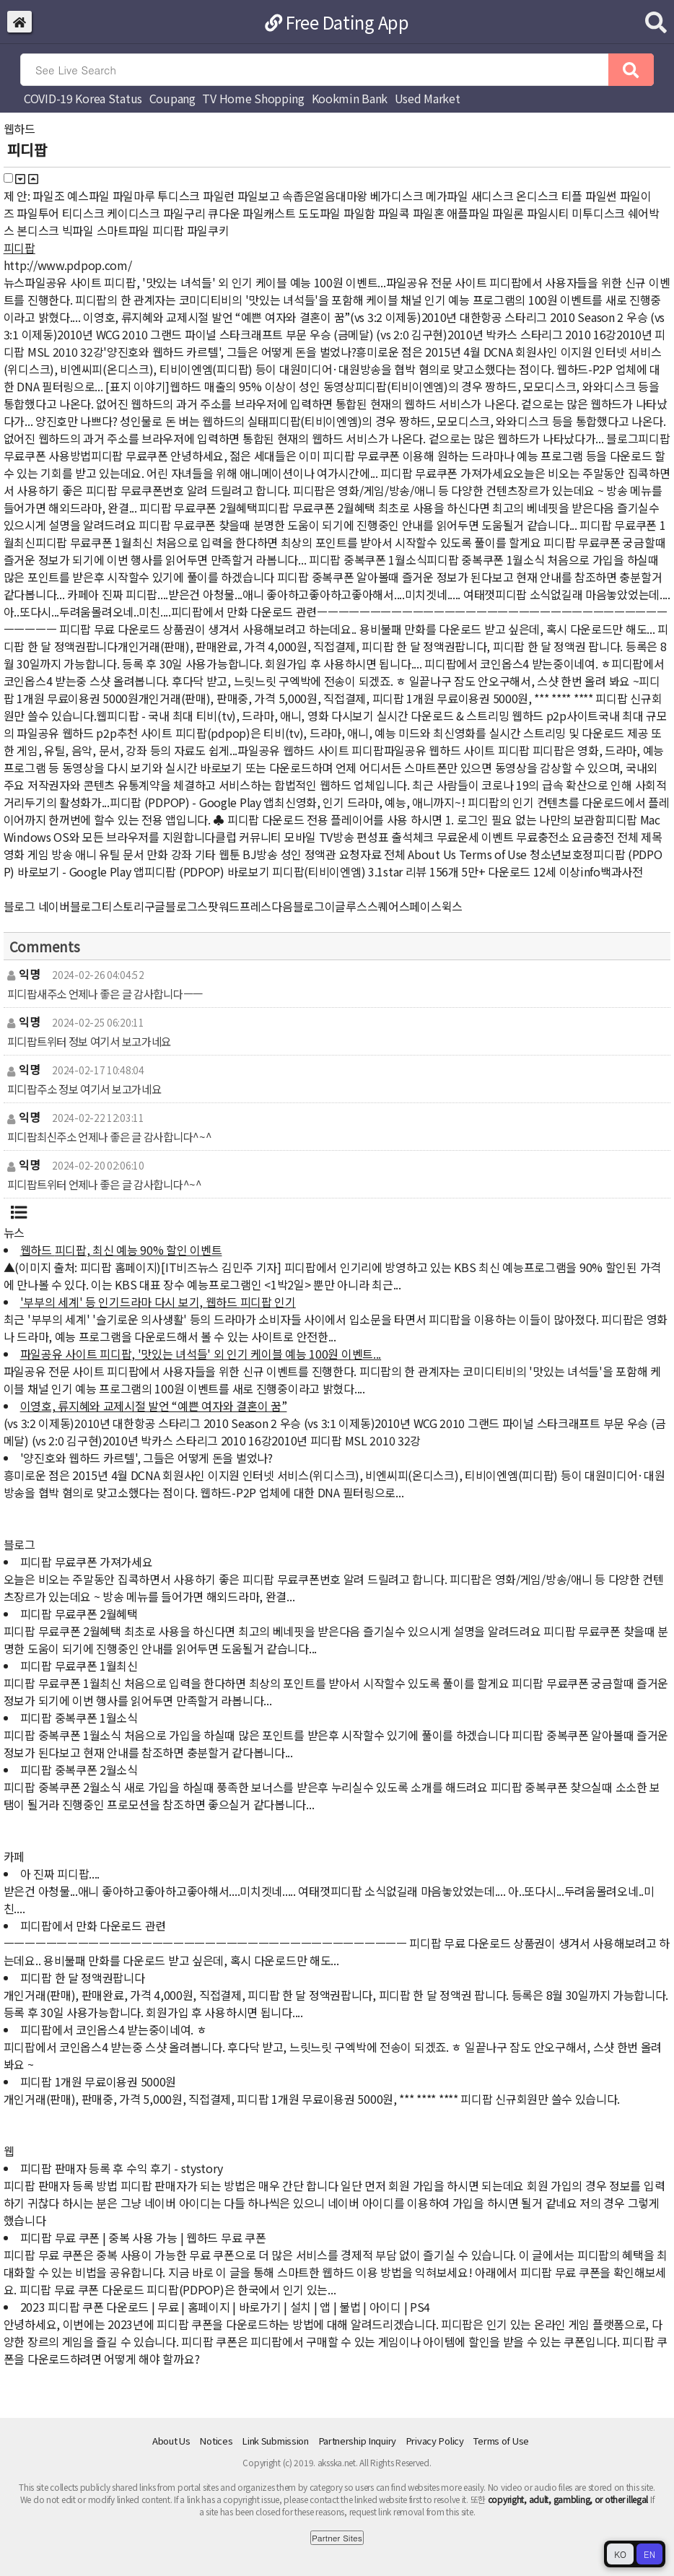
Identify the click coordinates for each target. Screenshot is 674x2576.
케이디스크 (133, 213)
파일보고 (258, 195)
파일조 (48, 195)
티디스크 (83, 213)
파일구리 (184, 213)
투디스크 (178, 195)
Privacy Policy (435, 2440)
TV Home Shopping (253, 98)
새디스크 (492, 195)
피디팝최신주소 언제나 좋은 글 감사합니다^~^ (109, 1136)
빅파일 (78, 230)
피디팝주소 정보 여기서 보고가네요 (84, 1089)
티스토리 (123, 906)
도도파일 (319, 213)
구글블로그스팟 (181, 906)
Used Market (427, 98)
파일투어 (38, 213)
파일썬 (601, 195)
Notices (215, 2440)
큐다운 (224, 213)
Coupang (172, 98)
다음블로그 (298, 906)
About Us (171, 2440)
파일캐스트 (269, 213)
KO (620, 2554)
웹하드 (19, 128)
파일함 (359, 213)
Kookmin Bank (350, 98)
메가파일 (447, 195)
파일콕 (394, 213)
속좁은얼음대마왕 (324, 195)
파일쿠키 (208, 230)
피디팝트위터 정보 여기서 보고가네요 (89, 1041)
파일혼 (429, 213)
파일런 (219, 195)
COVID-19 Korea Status (83, 98)
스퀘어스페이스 (404, 906)
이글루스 (346, 906)
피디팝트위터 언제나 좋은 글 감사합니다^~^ (104, 1184)
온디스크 (537, 195)
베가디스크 (397, 195)
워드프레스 (245, 906)
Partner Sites (337, 2538)
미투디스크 (598, 213)
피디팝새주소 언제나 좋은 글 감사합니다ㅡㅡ (105, 993)
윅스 (452, 906)
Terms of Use (501, 2440)
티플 (571, 195)
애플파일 (468, 213)
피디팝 (168, 230)
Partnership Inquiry (357, 2440)
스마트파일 (123, 230)
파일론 (508, 213)
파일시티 (548, 213)
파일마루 (134, 195)
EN (649, 2554)
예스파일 (88, 195)
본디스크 (38, 230)
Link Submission (275, 2440)
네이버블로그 (70, 906)
